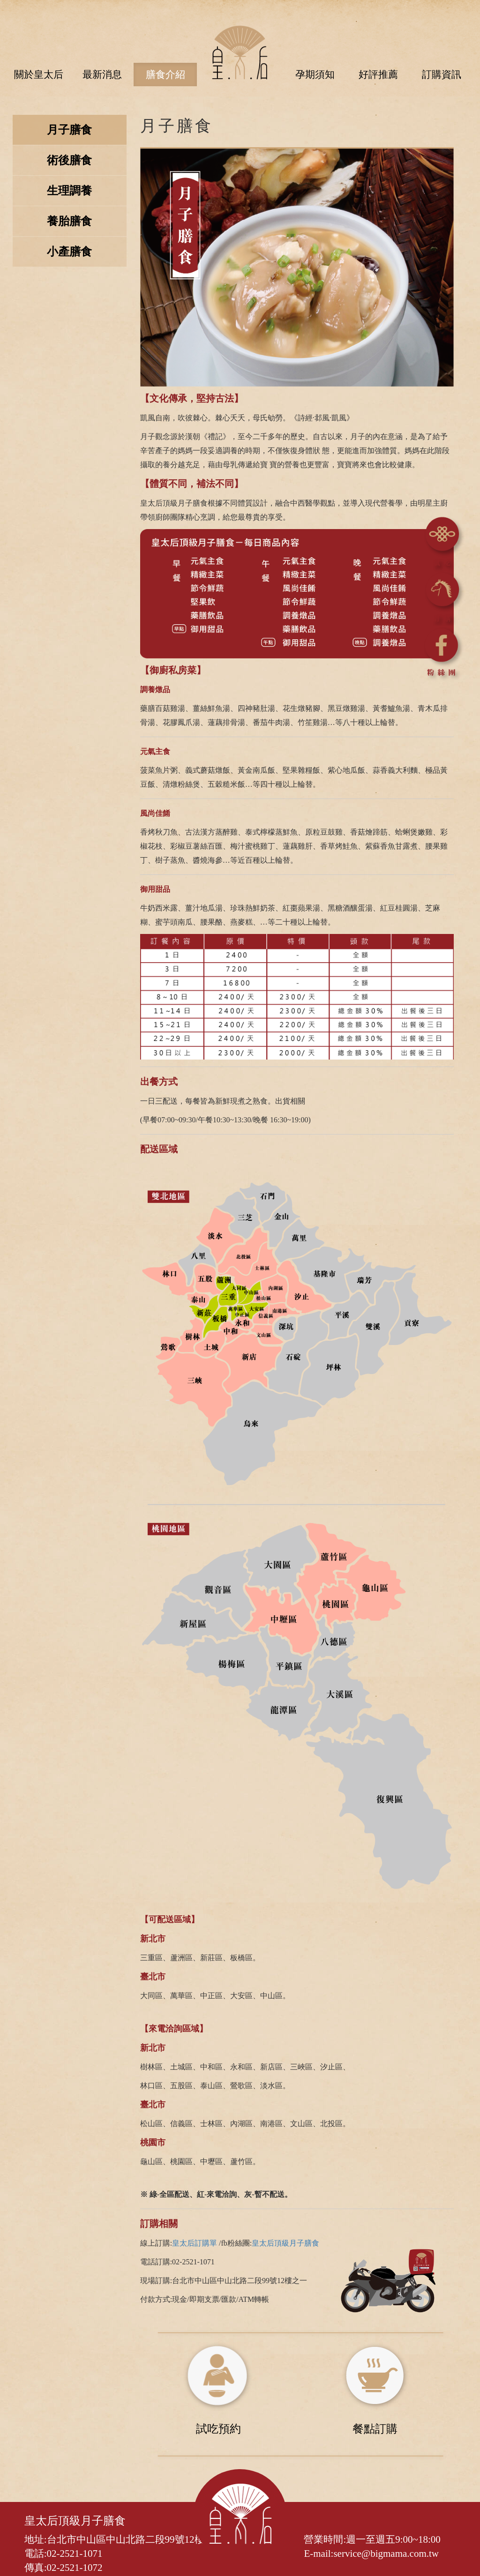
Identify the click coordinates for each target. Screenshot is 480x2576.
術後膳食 (69, 161)
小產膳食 (69, 252)
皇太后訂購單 (194, 2244)
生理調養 (69, 191)
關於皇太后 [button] (38, 74)
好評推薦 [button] (378, 74)
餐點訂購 (375, 2429)
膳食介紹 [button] (165, 74)
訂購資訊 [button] (441, 74)
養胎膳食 (69, 222)
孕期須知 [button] (315, 74)
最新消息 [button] (102, 74)
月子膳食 (69, 130)
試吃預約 (218, 2429)
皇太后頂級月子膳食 (285, 2244)
